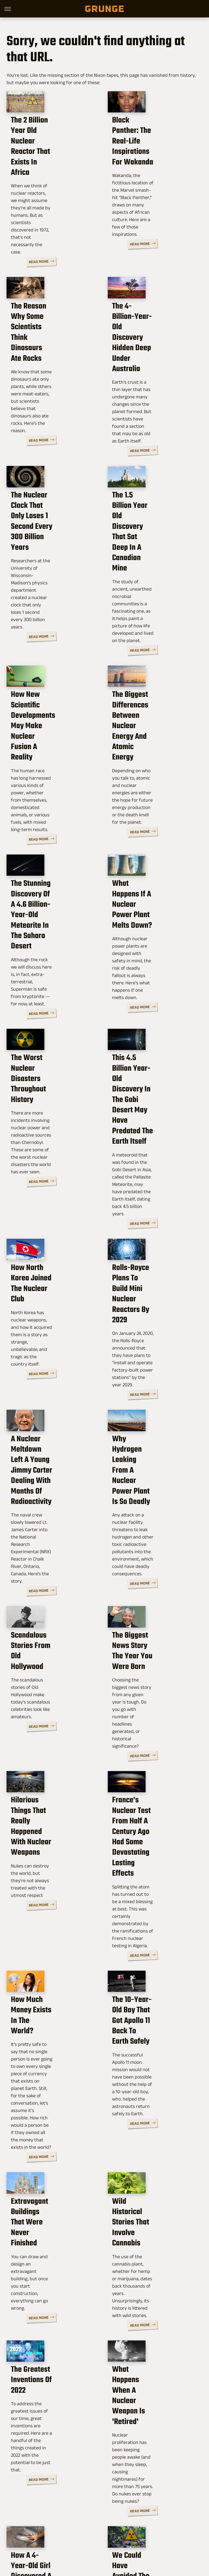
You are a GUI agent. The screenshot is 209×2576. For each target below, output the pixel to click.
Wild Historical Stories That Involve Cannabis (150, 1904)
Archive (97, 2497)
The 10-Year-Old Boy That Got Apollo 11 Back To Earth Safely (154, 1741)
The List (92, 2540)
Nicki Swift (70, 2540)
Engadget (35, 2534)
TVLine (75, 2534)
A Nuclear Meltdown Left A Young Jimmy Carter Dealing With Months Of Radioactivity (52, 1273)
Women (112, 2540)
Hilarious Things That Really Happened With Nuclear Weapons (49, 1574)
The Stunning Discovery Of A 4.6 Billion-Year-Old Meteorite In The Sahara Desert (52, 797)
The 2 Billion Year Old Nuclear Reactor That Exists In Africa (47, 165)
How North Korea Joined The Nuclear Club (52, 1113)
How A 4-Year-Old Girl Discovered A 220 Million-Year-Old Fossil (50, 2215)
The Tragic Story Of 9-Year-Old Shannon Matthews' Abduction (48, 2382)
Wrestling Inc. (136, 2540)
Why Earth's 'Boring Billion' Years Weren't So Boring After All (154, 2382)
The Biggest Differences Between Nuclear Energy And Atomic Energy (154, 635)
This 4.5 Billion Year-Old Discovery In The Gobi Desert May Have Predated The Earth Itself (154, 957)
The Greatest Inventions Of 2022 (51, 2053)
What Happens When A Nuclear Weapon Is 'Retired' (151, 2058)
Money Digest (165, 2534)
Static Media (77, 2508)
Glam (114, 2534)
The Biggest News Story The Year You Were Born (153, 1430)
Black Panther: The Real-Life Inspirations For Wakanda (154, 165)
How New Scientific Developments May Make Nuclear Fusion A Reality (53, 635)
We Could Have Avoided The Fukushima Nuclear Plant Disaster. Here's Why (152, 2220)
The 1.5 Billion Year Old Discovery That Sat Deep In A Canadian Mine (153, 479)
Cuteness (95, 2534)
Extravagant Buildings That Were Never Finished (48, 1909)
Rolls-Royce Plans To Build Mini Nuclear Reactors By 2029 (148, 1118)
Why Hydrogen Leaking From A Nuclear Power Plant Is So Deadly (151, 1268)
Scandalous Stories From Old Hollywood (53, 1430)
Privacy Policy (123, 2497)
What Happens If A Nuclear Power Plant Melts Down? (147, 792)
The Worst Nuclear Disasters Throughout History (48, 951)
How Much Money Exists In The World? (52, 1735)
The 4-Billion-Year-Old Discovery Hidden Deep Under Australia (151, 322)
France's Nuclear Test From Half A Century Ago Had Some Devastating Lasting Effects (153, 1579)
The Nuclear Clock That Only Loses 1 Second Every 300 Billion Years (50, 479)
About (78, 2497)
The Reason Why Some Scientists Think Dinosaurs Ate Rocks (49, 322)
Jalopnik (56, 2534)
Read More (83, 232)
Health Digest (136, 2534)
